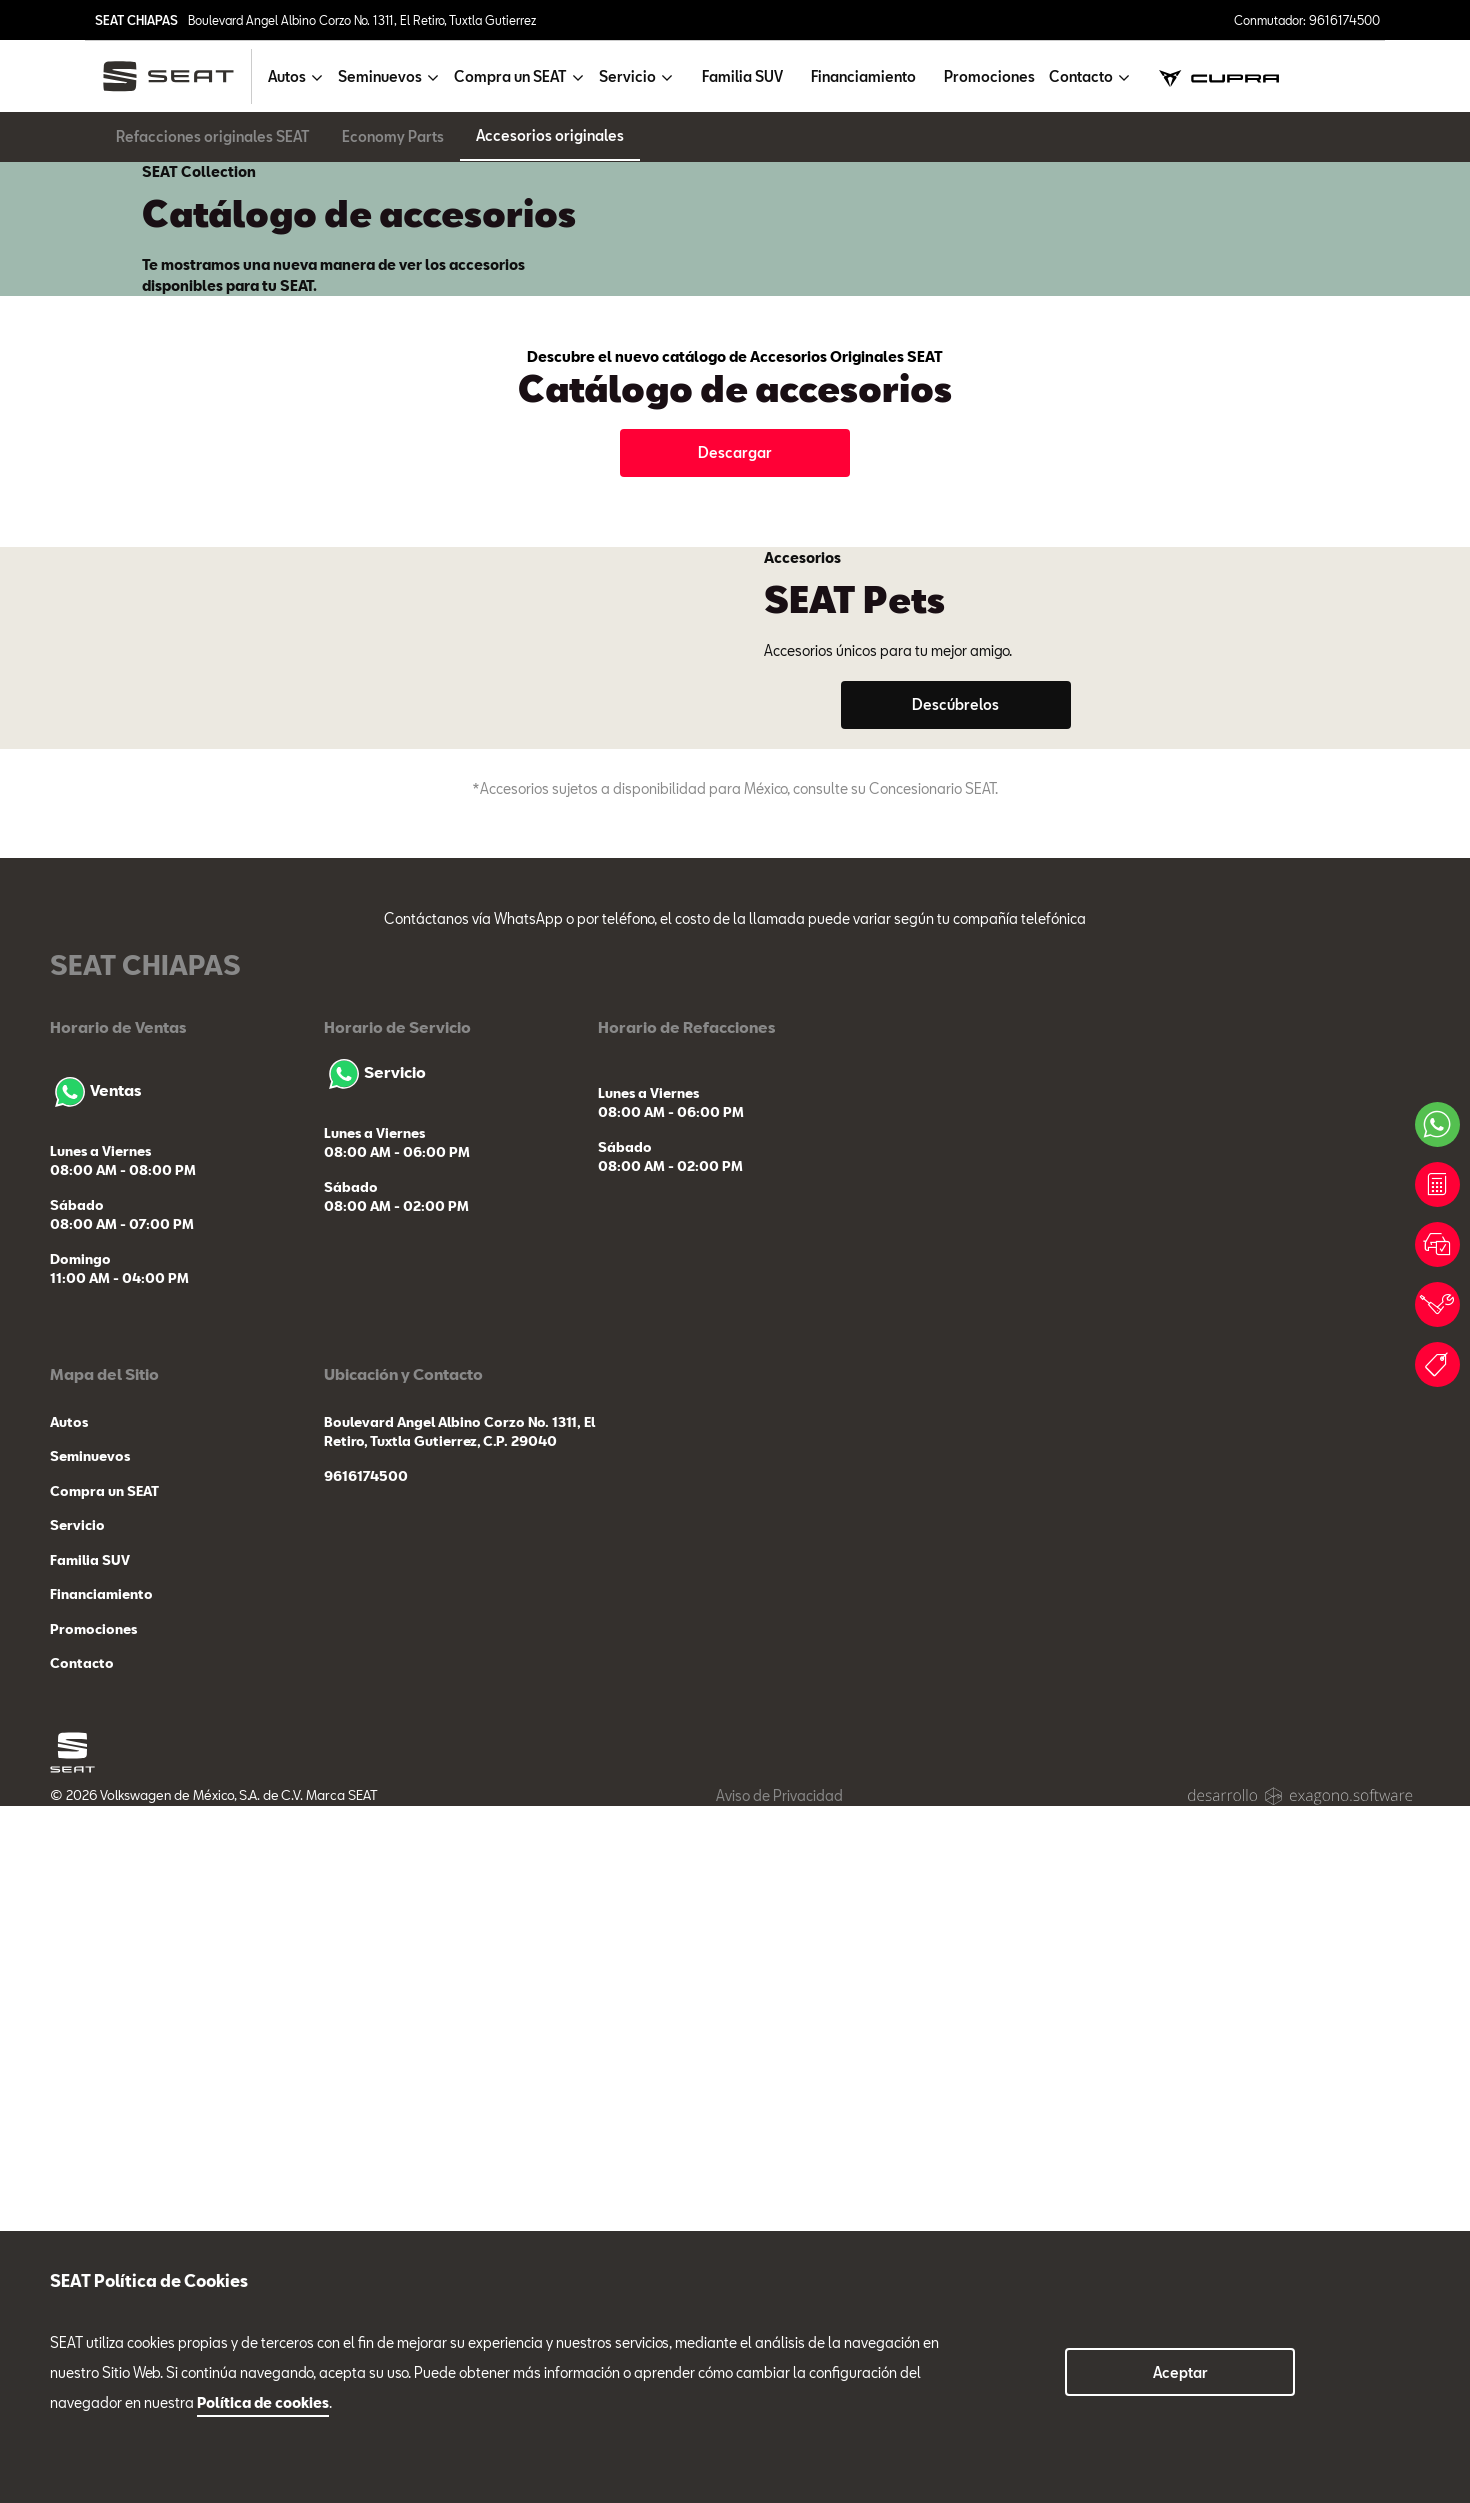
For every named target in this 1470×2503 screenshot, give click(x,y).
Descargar (735, 676)
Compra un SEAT (104, 2188)
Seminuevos (90, 2154)
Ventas (95, 1787)
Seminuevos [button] (380, 76)
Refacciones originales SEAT (213, 136)
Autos (69, 2119)
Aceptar (1180, 2372)
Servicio (375, 1769)
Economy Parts (393, 136)
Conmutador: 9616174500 (1307, 20)
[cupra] (1219, 76)
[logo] (176, 76)
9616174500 (366, 2173)
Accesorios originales (550, 135)
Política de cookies (263, 2402)
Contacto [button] (1081, 76)
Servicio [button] (627, 76)
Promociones (989, 76)
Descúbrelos (955, 1164)
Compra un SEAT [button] (510, 76)
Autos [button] (287, 76)
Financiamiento (863, 76)
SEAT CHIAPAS (136, 20)
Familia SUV (742, 76)
